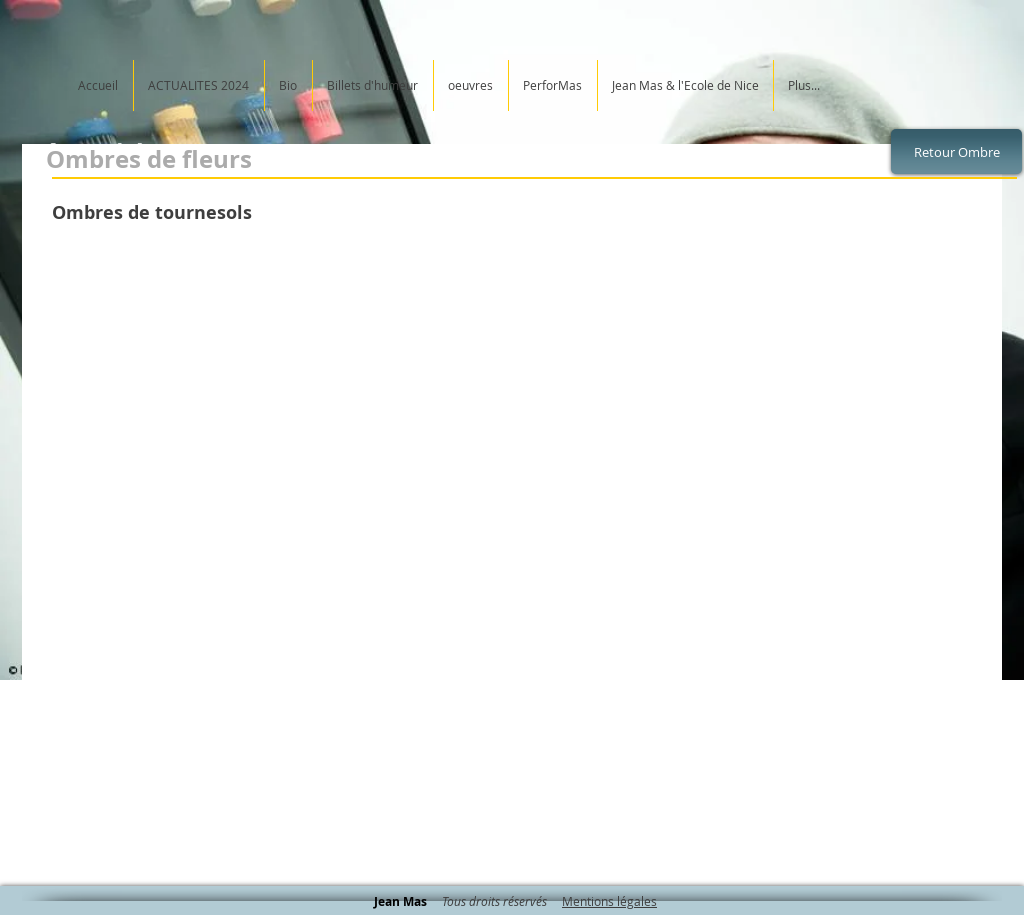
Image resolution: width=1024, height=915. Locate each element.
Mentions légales (609, 901)
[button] (205, 377)
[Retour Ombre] (956, 151)
